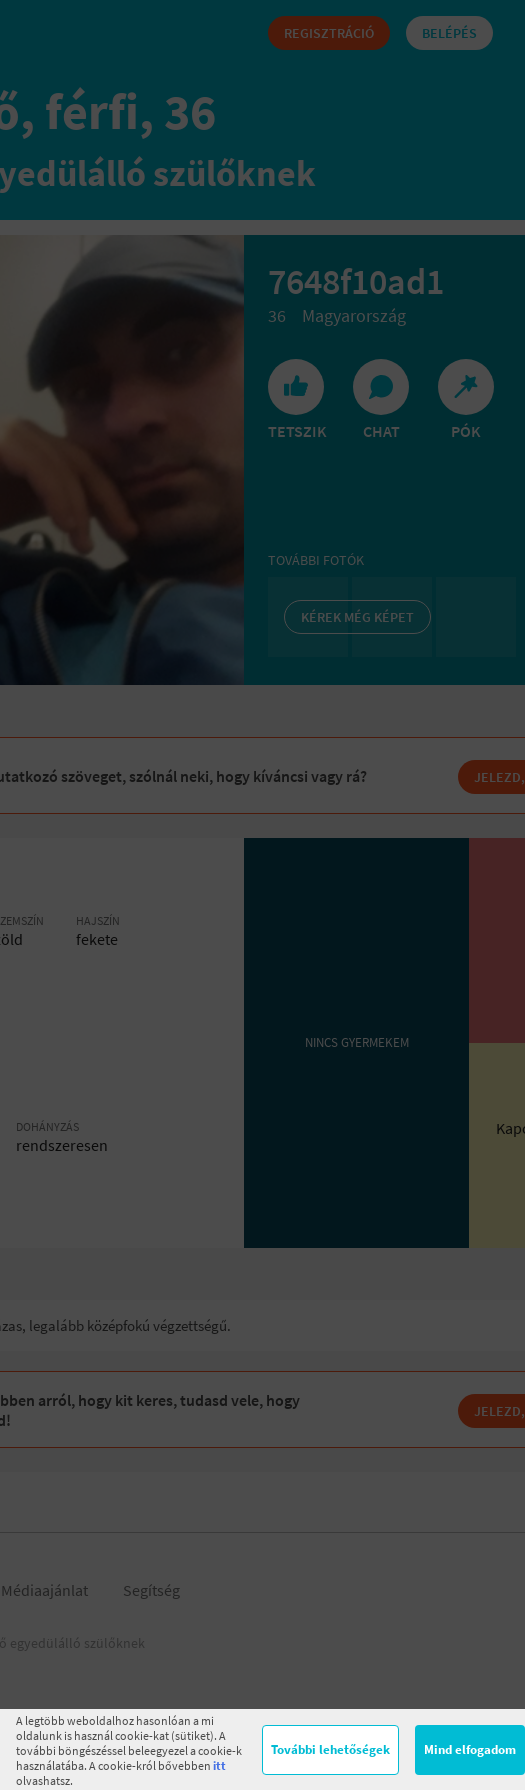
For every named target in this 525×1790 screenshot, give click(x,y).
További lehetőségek (330, 1749)
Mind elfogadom (470, 1749)
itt (219, 1765)
